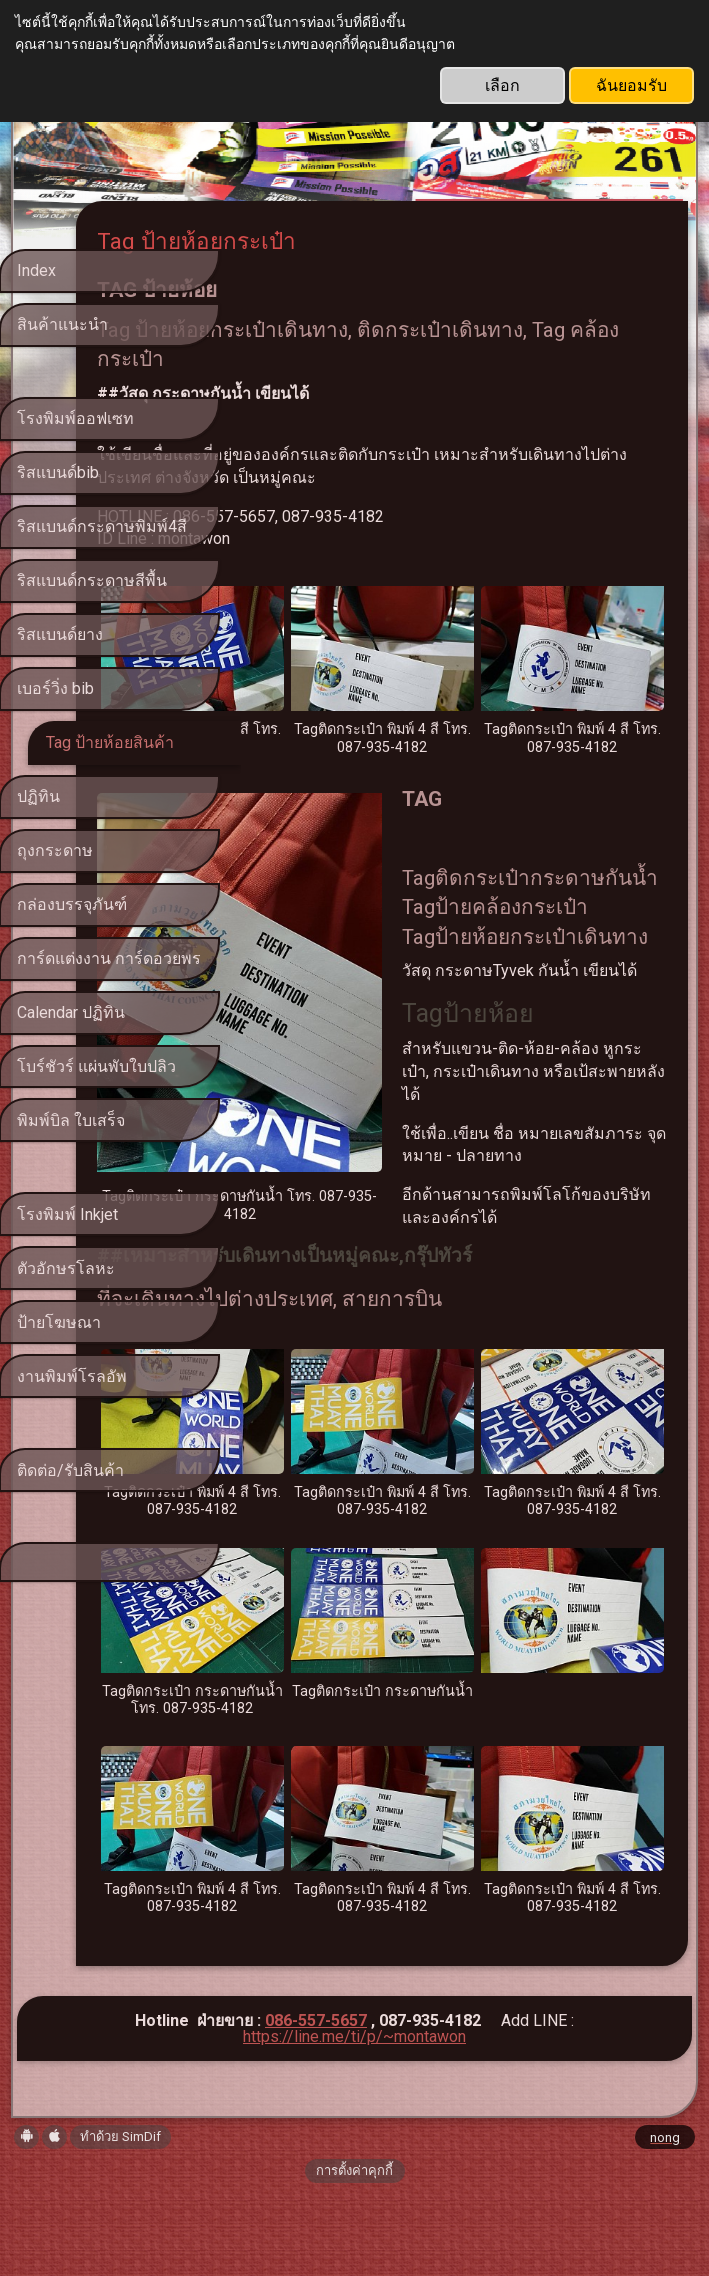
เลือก (502, 85)
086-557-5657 (316, 2102)
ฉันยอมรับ (631, 85)
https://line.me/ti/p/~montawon (354, 2118)
